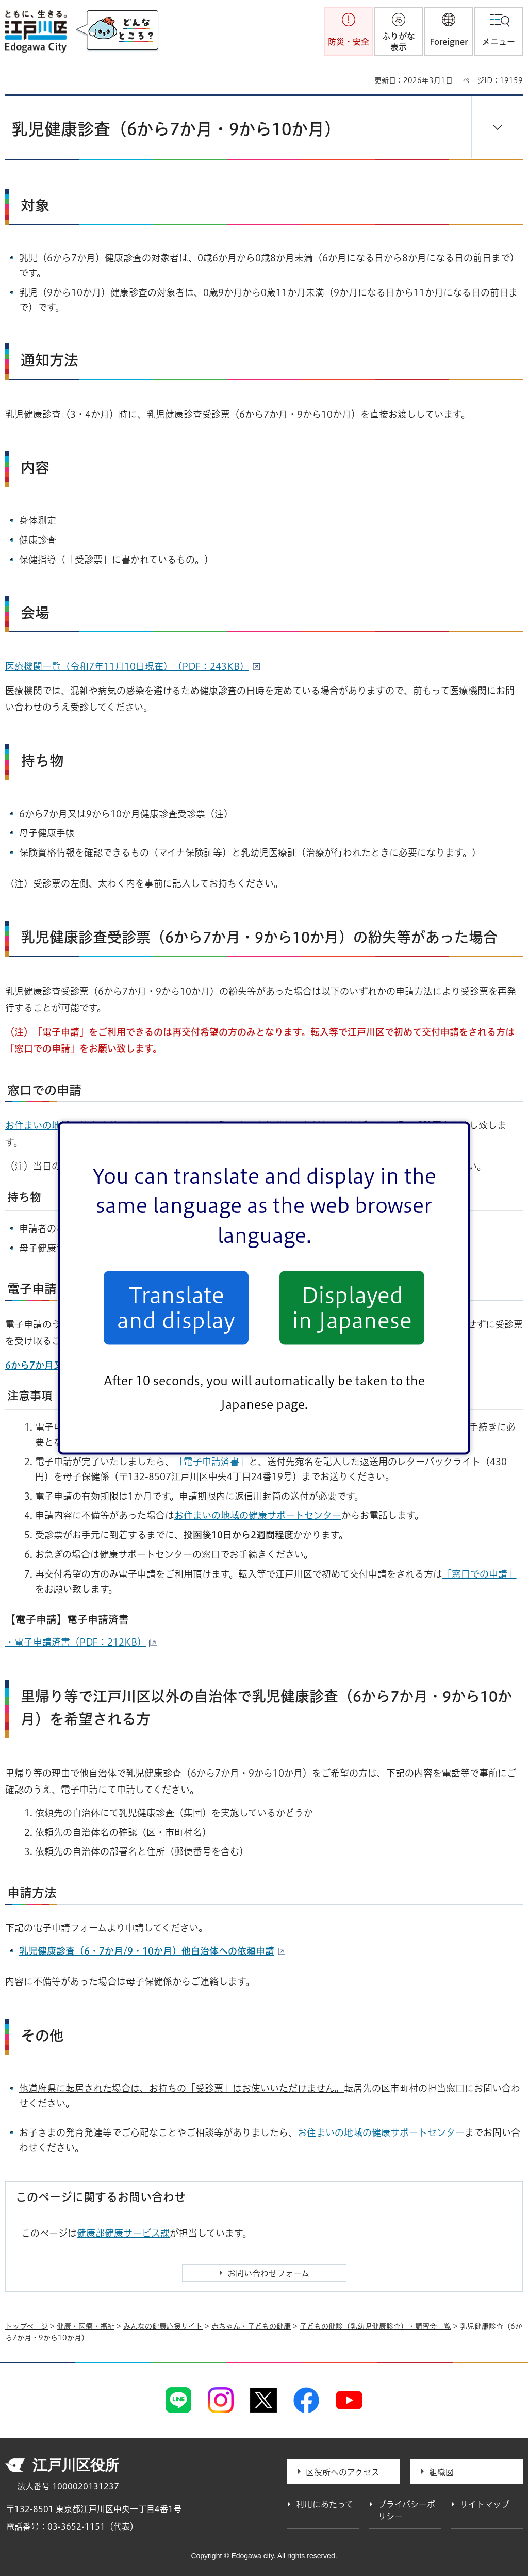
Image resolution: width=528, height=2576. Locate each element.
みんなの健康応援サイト (163, 2326)
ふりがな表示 (398, 41)
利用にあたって (324, 2504)
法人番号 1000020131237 (68, 2486)
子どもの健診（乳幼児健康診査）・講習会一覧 (375, 2326)
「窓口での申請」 (479, 1574)
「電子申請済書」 (211, 1461)
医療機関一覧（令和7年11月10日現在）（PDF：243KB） (132, 666)
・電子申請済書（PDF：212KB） (81, 1642)
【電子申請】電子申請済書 (67, 1619)
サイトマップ (484, 2504)
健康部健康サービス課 (123, 2233)
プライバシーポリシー (406, 2510)
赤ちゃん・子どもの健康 (251, 2326)
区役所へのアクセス (343, 2472)
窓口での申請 (44, 1090)
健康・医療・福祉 (85, 2326)
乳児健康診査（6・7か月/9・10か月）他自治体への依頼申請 (152, 1951)
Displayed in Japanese (352, 1308)
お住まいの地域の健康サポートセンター (257, 1515)
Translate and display (176, 1308)
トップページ (26, 2326)
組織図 (441, 2472)
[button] (448, 31)
